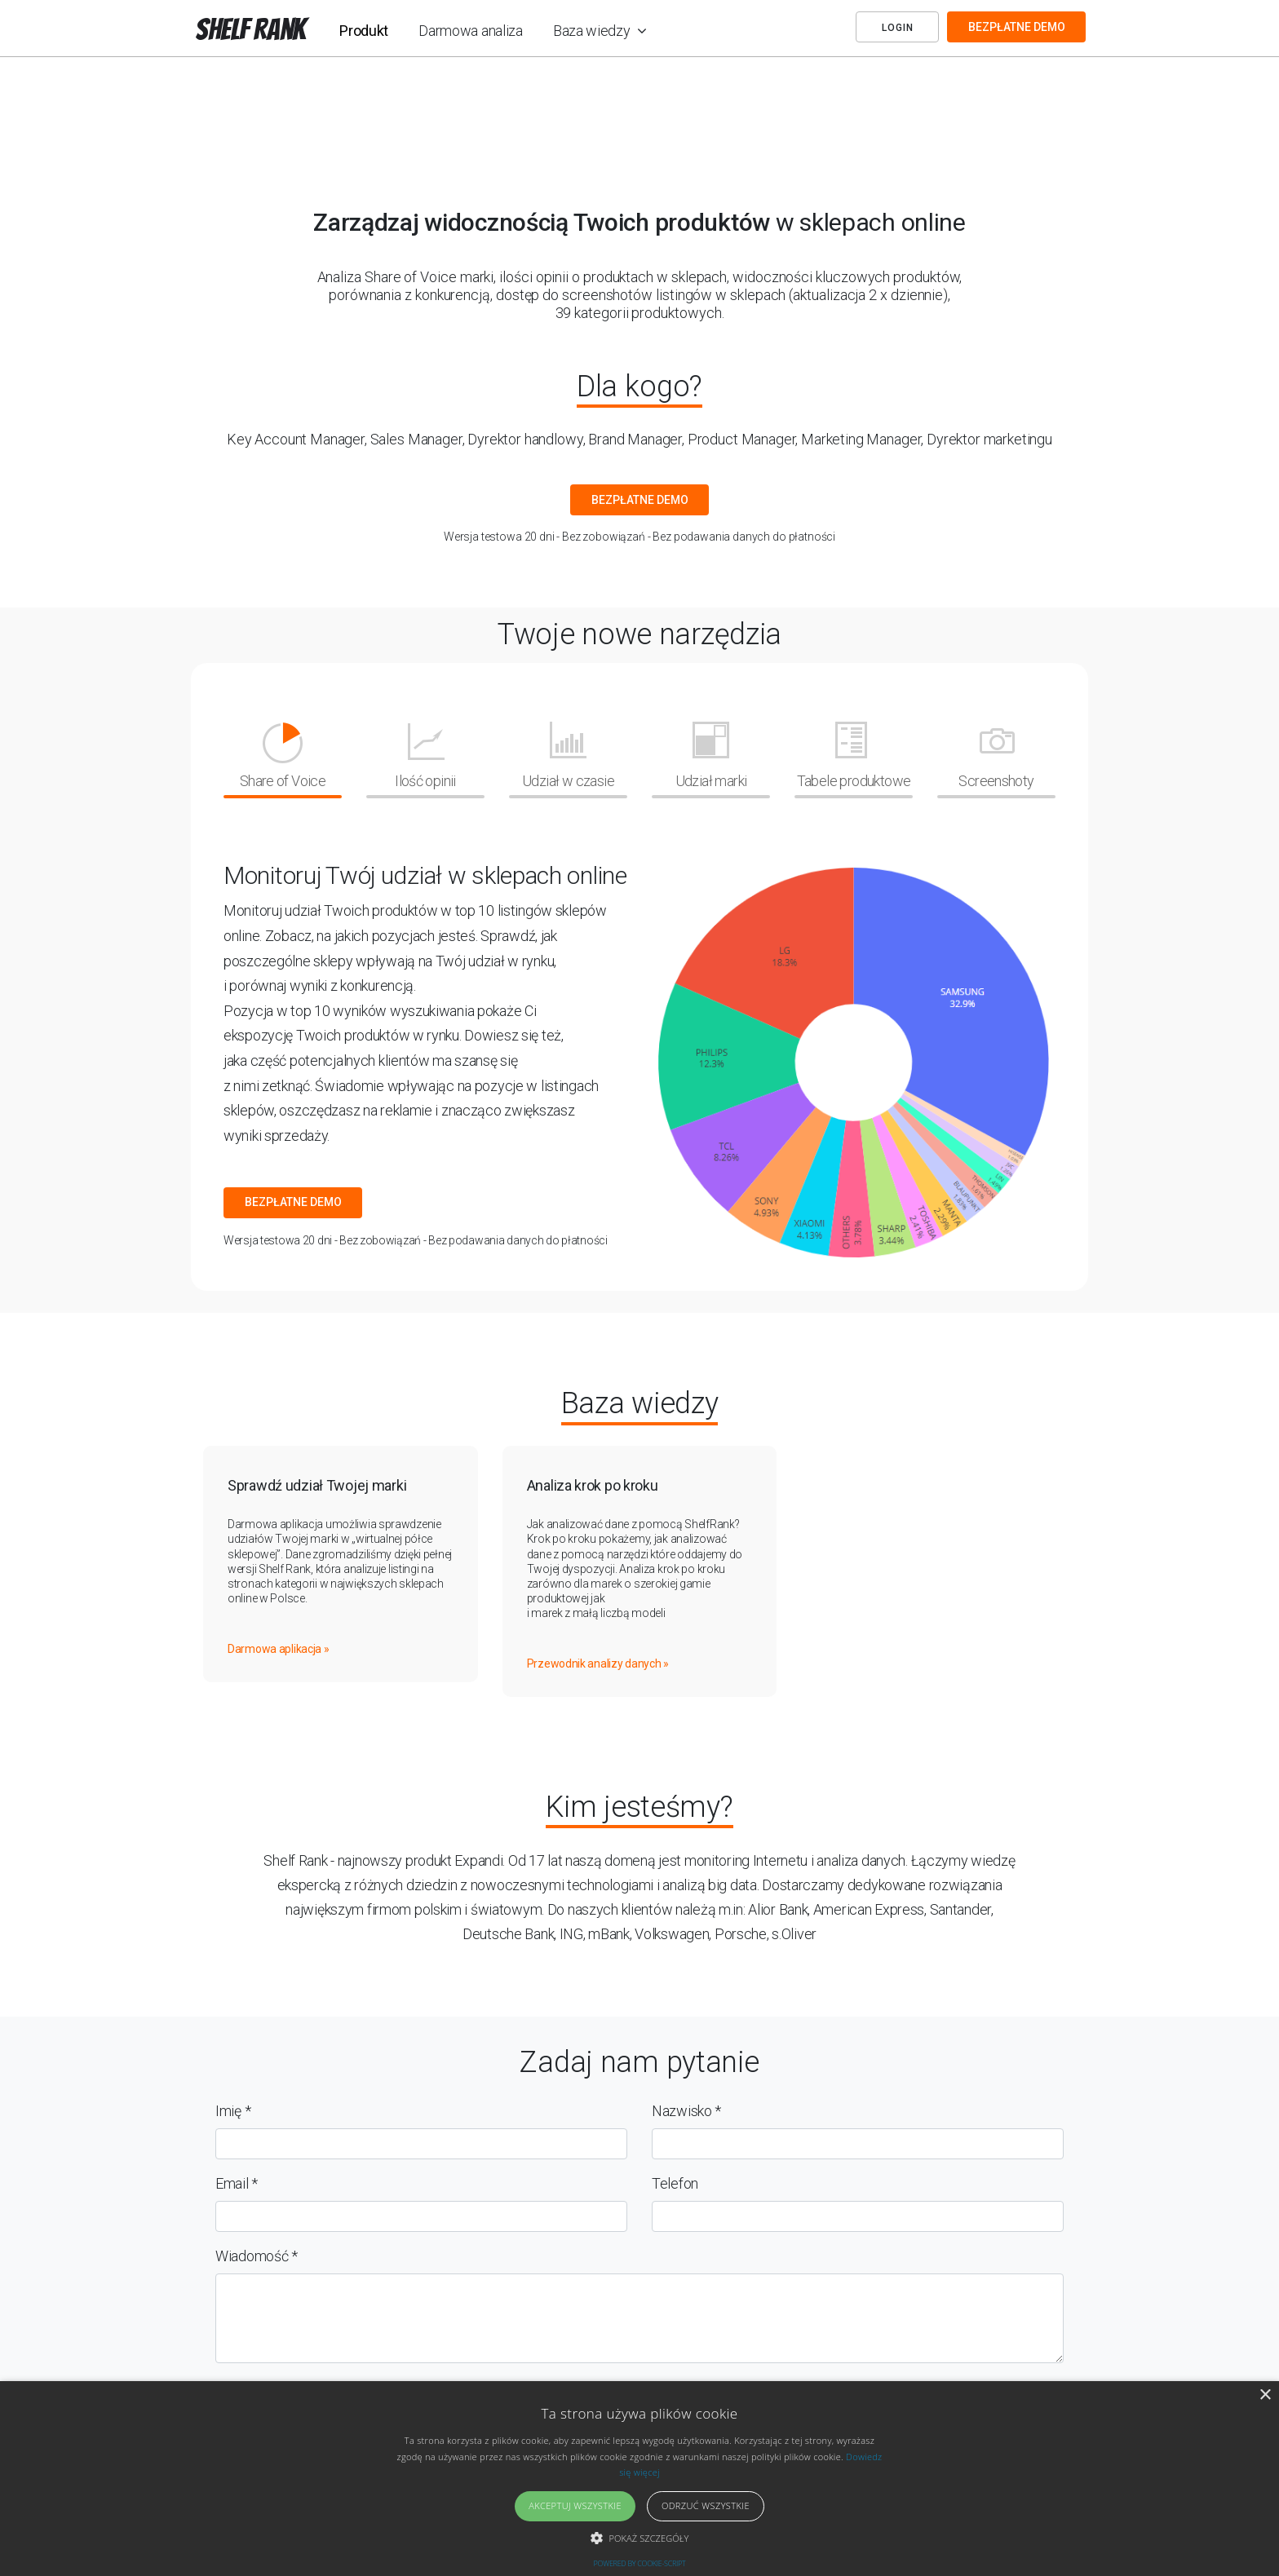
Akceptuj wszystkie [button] (575, 2505)
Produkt (363, 30)
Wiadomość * (256, 2255)
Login (898, 27)
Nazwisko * (686, 2110)
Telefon (675, 2183)
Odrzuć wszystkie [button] (706, 2505)
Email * (236, 2183)
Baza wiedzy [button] (593, 30)
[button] (640, 2538)
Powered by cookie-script (640, 2563)
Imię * (232, 2110)
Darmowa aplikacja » (279, 1648)
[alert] (639, 2478)
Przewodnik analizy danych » (598, 1663)
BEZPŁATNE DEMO (1016, 26)
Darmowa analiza (470, 30)
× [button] (1265, 2395)
